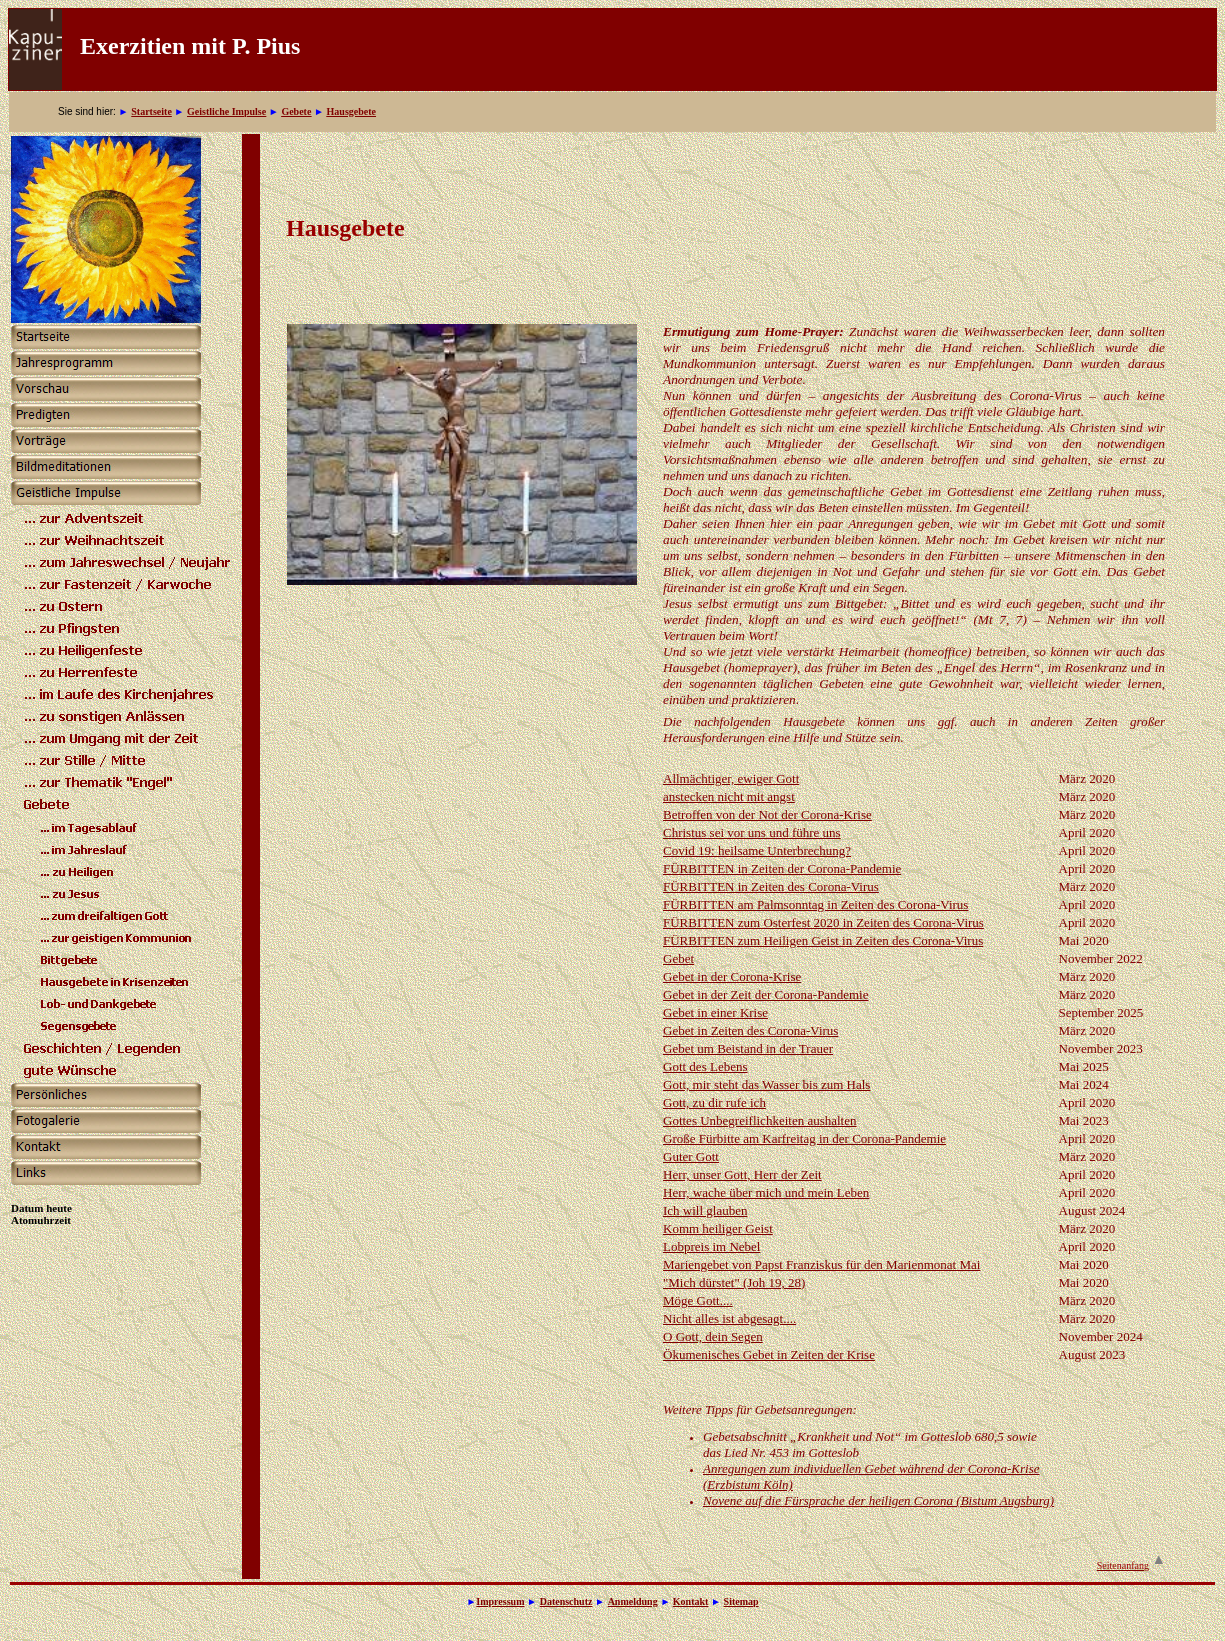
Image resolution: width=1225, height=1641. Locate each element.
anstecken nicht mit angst (729, 796)
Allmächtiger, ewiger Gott (731, 778)
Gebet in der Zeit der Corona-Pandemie (765, 994)
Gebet (678, 958)
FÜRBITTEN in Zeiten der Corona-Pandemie (782, 868)
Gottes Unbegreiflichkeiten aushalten (760, 1120)
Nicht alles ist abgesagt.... (729, 1318)
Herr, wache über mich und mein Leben (766, 1192)
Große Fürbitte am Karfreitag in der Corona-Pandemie (804, 1138)
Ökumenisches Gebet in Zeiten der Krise (769, 1354)
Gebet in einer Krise (715, 1012)
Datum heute (41, 1208)
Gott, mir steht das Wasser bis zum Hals (766, 1084)
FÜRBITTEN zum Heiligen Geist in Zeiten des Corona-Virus (823, 940)
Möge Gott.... (698, 1300)
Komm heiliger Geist (718, 1228)
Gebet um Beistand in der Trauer (748, 1048)
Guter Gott (691, 1156)
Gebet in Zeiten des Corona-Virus (750, 1030)
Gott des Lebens (705, 1066)
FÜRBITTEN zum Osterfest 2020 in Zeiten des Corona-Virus (823, 922)
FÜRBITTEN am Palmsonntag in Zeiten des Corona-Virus (815, 904)
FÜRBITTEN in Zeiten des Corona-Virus (771, 886)
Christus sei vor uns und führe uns (752, 832)
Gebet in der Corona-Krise (732, 976)
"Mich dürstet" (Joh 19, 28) (734, 1282)
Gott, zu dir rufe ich (714, 1102)
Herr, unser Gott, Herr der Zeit (742, 1174)
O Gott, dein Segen (713, 1336)
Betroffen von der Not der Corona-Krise (767, 814)
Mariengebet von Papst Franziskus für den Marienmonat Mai (821, 1264)
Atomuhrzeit (41, 1220)
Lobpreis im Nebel (711, 1246)
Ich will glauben (705, 1210)
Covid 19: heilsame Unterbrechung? (757, 850)
